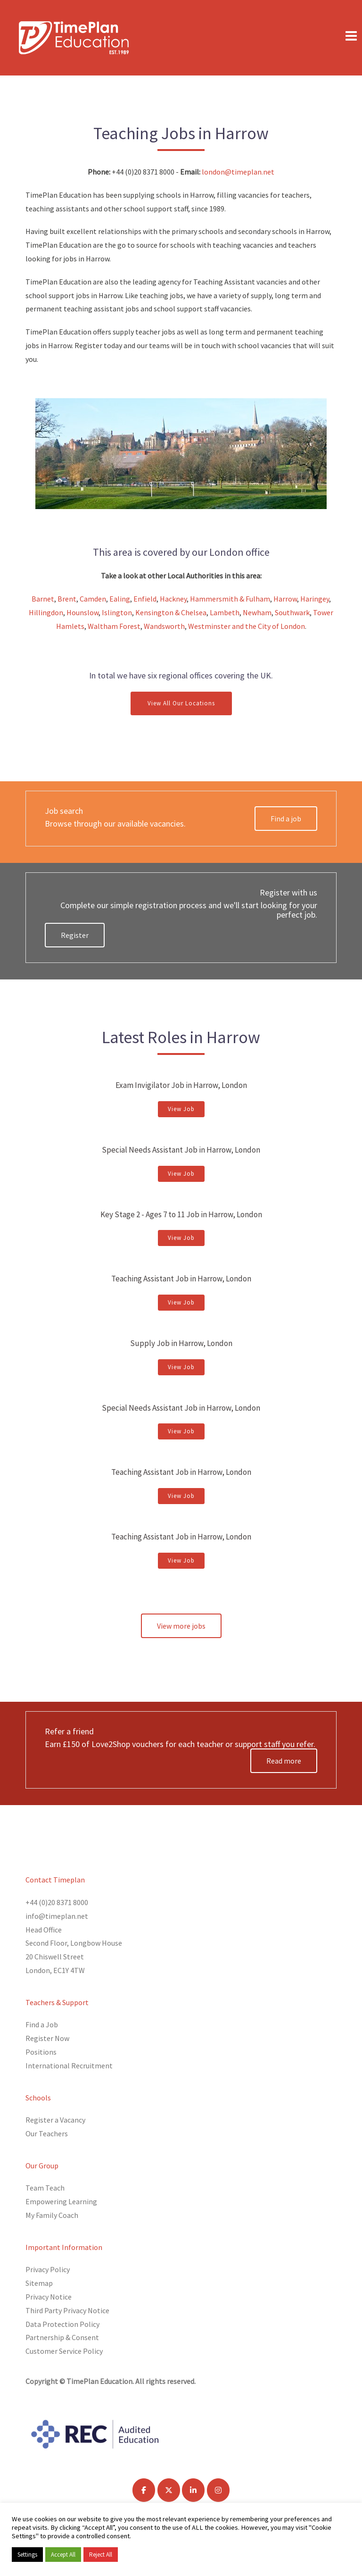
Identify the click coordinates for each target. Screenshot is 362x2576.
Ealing (119, 598)
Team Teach (45, 2187)
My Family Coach (51, 2215)
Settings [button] (27, 2555)
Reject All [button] (100, 2555)
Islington (117, 612)
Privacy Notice (48, 2296)
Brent (67, 598)
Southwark (292, 612)
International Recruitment (69, 2065)
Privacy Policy (47, 2269)
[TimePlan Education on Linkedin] (193, 2490)
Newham (257, 612)
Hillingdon (46, 612)
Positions (41, 2052)
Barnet (43, 598)
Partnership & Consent (62, 2337)
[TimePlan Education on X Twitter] (168, 2490)
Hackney (173, 598)
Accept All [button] (63, 2555)
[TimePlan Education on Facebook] (143, 2490)
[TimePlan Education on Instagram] (218, 2490)
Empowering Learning (61, 2201)
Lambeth (224, 612)
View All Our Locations (181, 703)
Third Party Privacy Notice (67, 2310)
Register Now (47, 2038)
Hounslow (82, 612)
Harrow (285, 598)
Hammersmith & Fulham (230, 598)
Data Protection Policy (62, 2324)
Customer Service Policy (64, 2351)
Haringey (314, 598)
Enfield (144, 598)
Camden (93, 598)
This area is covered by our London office (181, 552)
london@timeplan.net (237, 171)
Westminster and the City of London (246, 626)
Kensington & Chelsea (170, 612)
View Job (181, 1109)
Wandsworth (164, 626)
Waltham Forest (114, 626)
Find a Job (41, 2024)
